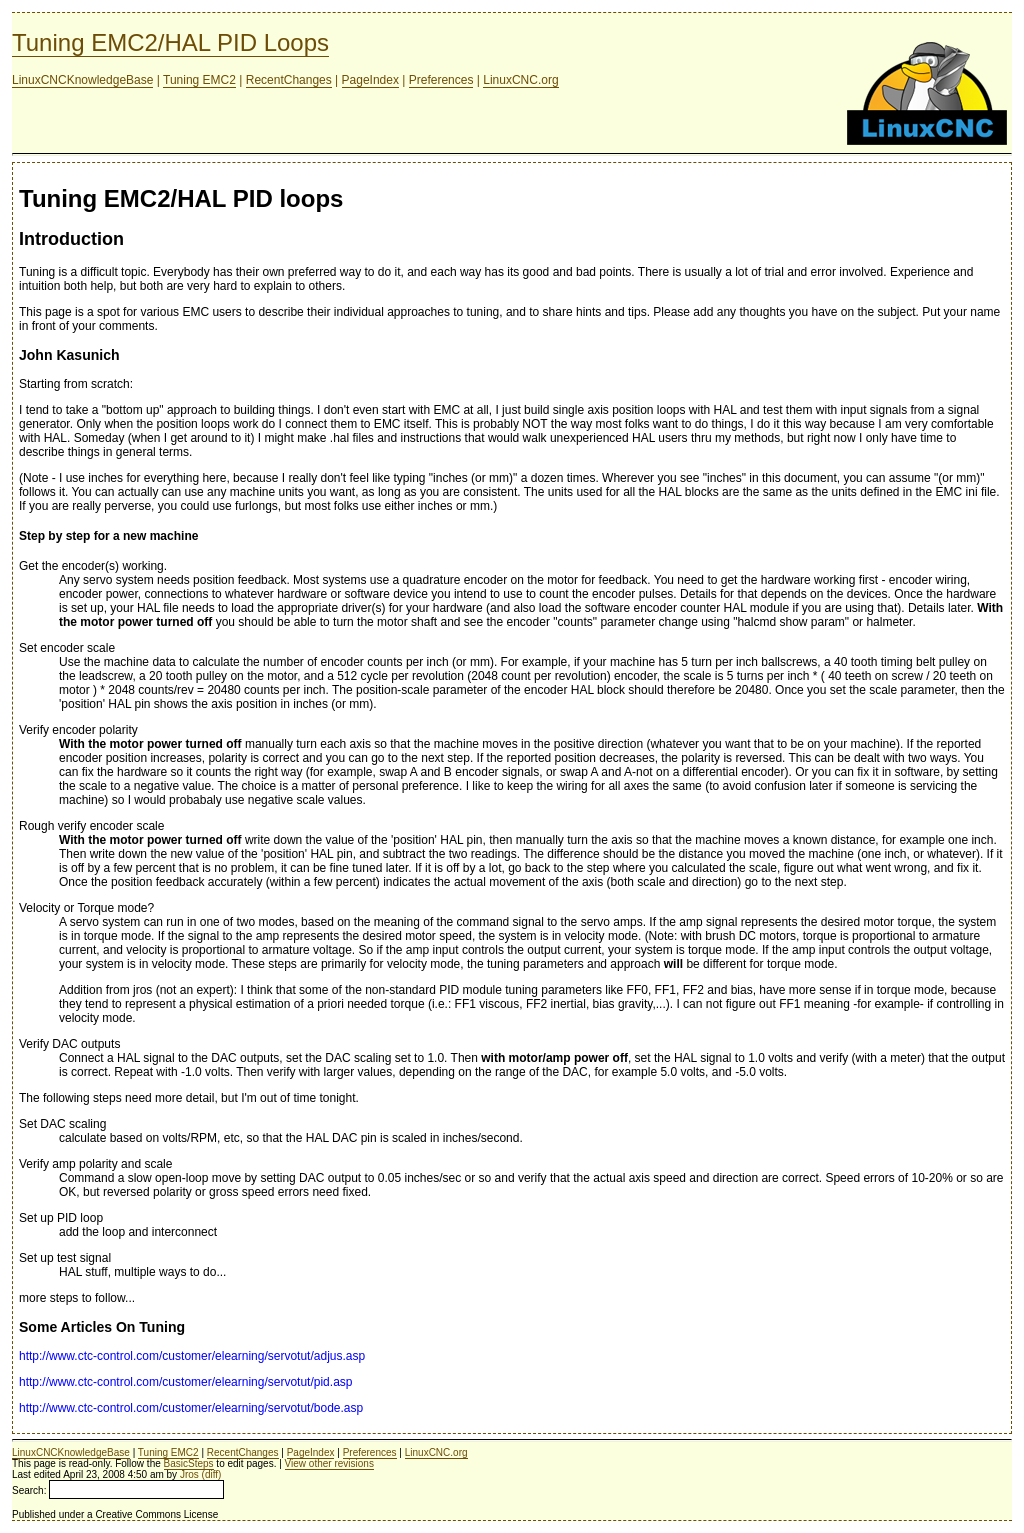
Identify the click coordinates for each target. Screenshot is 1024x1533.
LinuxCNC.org (520, 80)
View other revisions (329, 1463)
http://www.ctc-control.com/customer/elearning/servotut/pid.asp (185, 1382)
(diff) (212, 1474)
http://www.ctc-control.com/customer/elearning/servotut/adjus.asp (192, 1356)
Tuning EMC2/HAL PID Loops (170, 42)
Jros (189, 1474)
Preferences (441, 80)
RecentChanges (289, 80)
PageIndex (370, 80)
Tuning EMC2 (199, 80)
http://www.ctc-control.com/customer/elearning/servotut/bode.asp (191, 1408)
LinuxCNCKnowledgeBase (82, 80)
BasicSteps (189, 1463)
